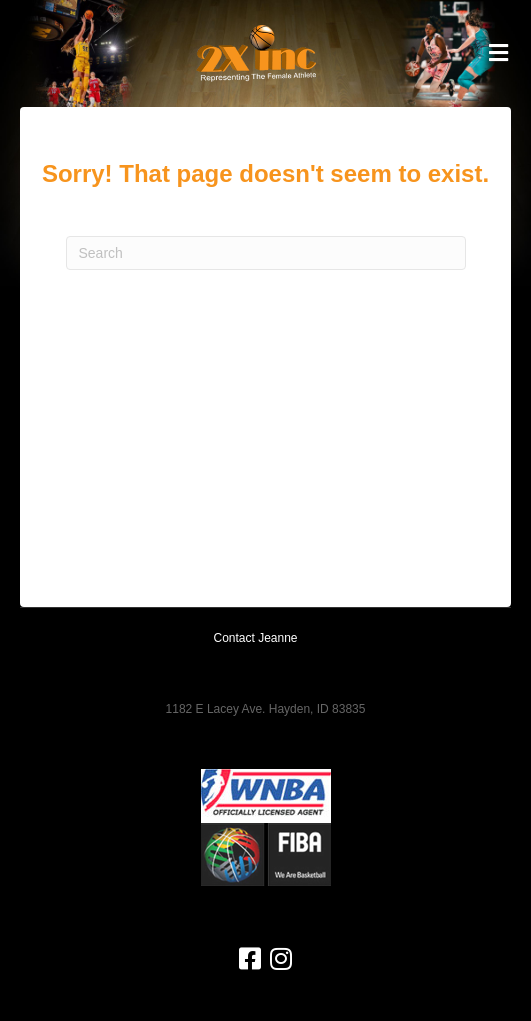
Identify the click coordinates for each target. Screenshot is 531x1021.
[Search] (266, 253)
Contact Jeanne (255, 638)
